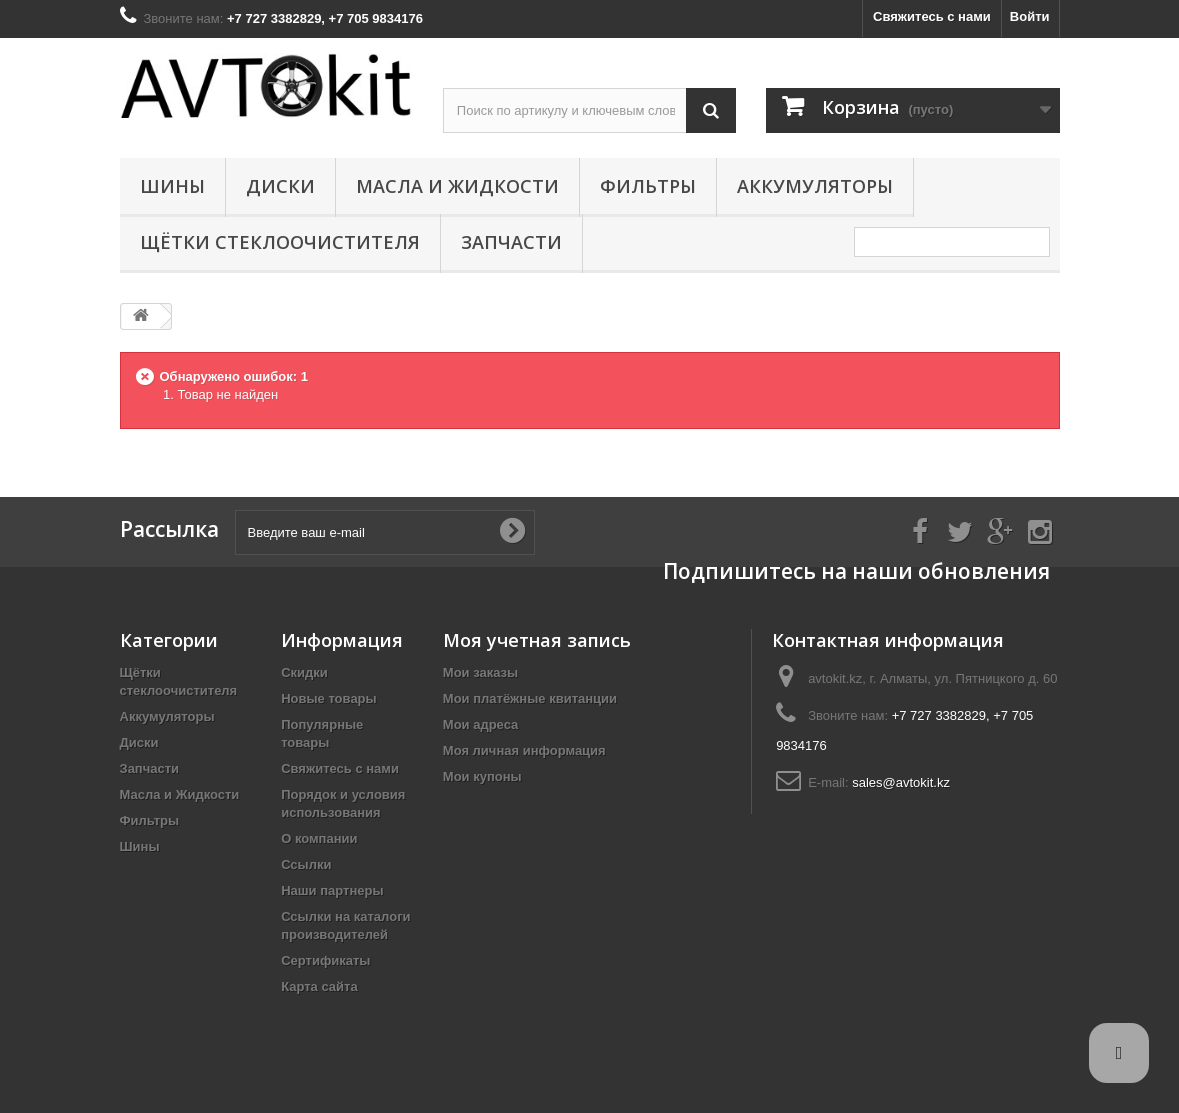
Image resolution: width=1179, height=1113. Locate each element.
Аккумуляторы (815, 186)
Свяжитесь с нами (932, 16)
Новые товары (329, 698)
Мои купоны (482, 776)
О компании (319, 838)
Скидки (304, 672)
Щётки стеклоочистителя (280, 242)
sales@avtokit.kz (901, 782)
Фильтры (648, 186)
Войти (1030, 16)
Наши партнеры (332, 890)
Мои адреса (480, 724)
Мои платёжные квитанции (530, 698)
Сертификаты (325, 960)
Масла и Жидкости (457, 186)
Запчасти (511, 242)
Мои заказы (480, 672)
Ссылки (306, 864)
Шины (172, 186)
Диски (280, 186)
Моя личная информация (524, 750)
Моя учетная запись (537, 640)
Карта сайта (319, 986)
